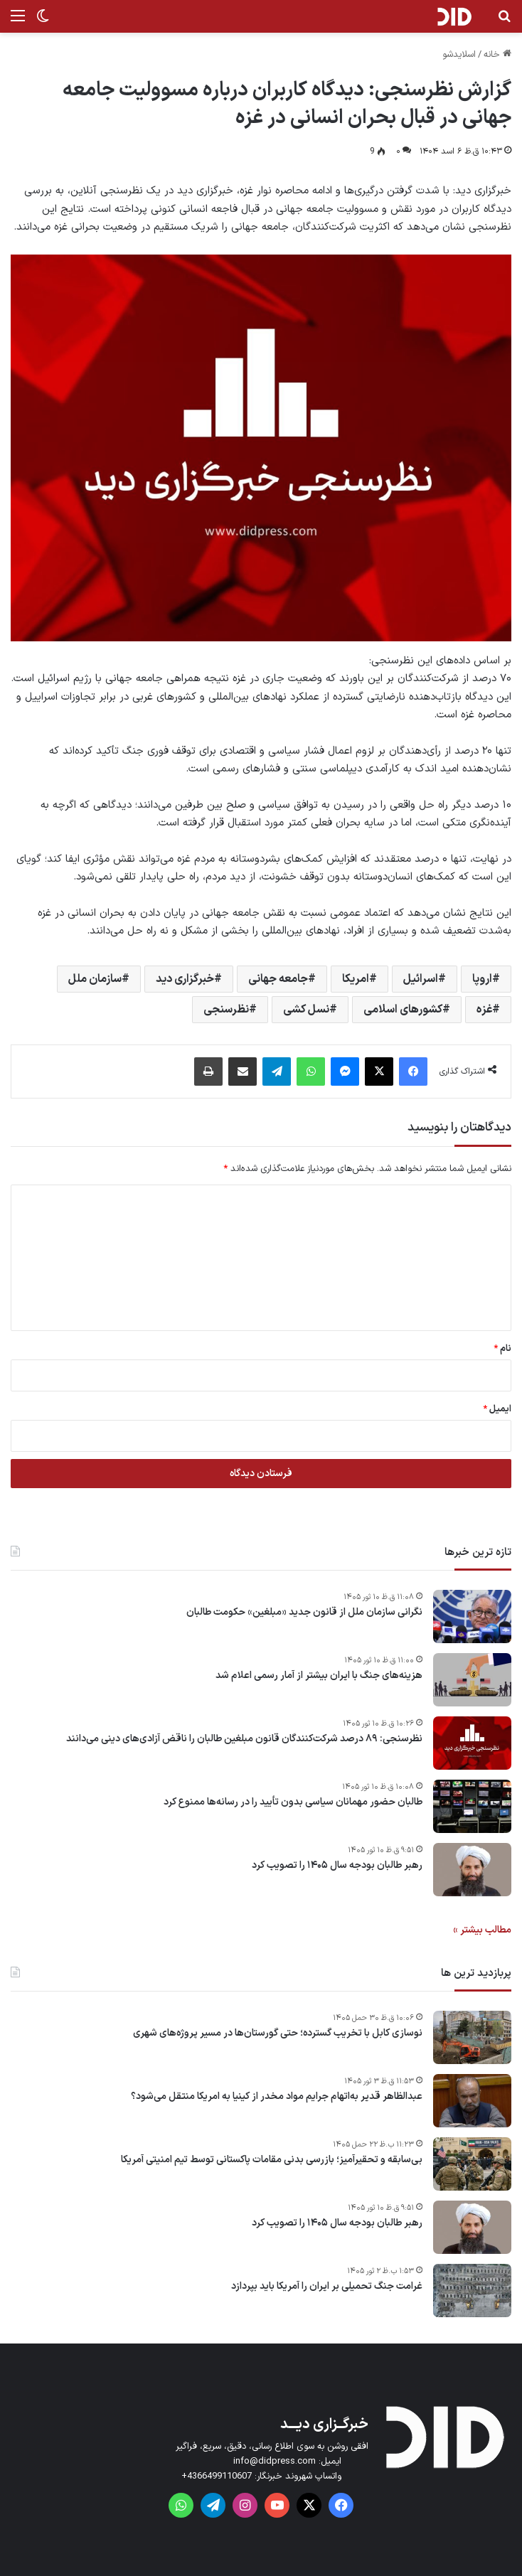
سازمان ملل (95, 979)
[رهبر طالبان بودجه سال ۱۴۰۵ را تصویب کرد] (472, 1869)
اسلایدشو (459, 55)
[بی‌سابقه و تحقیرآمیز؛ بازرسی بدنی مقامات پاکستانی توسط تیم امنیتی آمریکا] (472, 2164)
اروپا (482, 979)
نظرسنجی (226, 1009)
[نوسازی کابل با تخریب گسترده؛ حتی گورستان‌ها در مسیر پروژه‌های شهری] (472, 2037)
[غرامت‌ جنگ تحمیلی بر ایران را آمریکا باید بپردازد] (472, 2290)
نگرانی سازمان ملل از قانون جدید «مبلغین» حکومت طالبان (304, 1612)
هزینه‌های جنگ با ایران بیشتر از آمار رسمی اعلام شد (318, 1676)
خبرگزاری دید (185, 979)
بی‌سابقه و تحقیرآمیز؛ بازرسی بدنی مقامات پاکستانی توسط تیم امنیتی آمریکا (271, 2160)
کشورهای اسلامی (402, 1009)
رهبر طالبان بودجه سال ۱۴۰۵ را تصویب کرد (337, 1866)
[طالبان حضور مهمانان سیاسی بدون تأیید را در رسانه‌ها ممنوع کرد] (472, 1806)
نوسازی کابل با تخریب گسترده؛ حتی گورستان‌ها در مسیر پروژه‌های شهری (277, 2033)
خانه (497, 55)
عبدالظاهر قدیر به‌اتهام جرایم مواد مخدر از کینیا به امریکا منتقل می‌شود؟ (276, 2097)
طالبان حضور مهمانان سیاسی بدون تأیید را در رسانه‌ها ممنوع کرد (293, 1802)
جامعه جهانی (278, 979)
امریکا (355, 979)
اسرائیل (420, 979)
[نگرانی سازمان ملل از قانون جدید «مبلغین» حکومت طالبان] (472, 1616)
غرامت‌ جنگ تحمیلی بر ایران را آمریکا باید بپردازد (326, 2287)
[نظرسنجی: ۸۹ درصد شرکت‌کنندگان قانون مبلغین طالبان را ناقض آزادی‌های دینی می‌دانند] (472, 1743)
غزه (484, 1009)
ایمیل (497, 1409)
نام (502, 1349)
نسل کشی (306, 1009)
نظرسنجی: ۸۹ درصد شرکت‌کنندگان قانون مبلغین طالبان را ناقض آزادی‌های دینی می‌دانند (244, 1739)
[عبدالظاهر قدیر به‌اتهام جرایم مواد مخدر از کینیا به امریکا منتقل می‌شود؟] (472, 2100)
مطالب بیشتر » (482, 1930)
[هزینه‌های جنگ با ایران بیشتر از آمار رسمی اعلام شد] (472, 1679)
